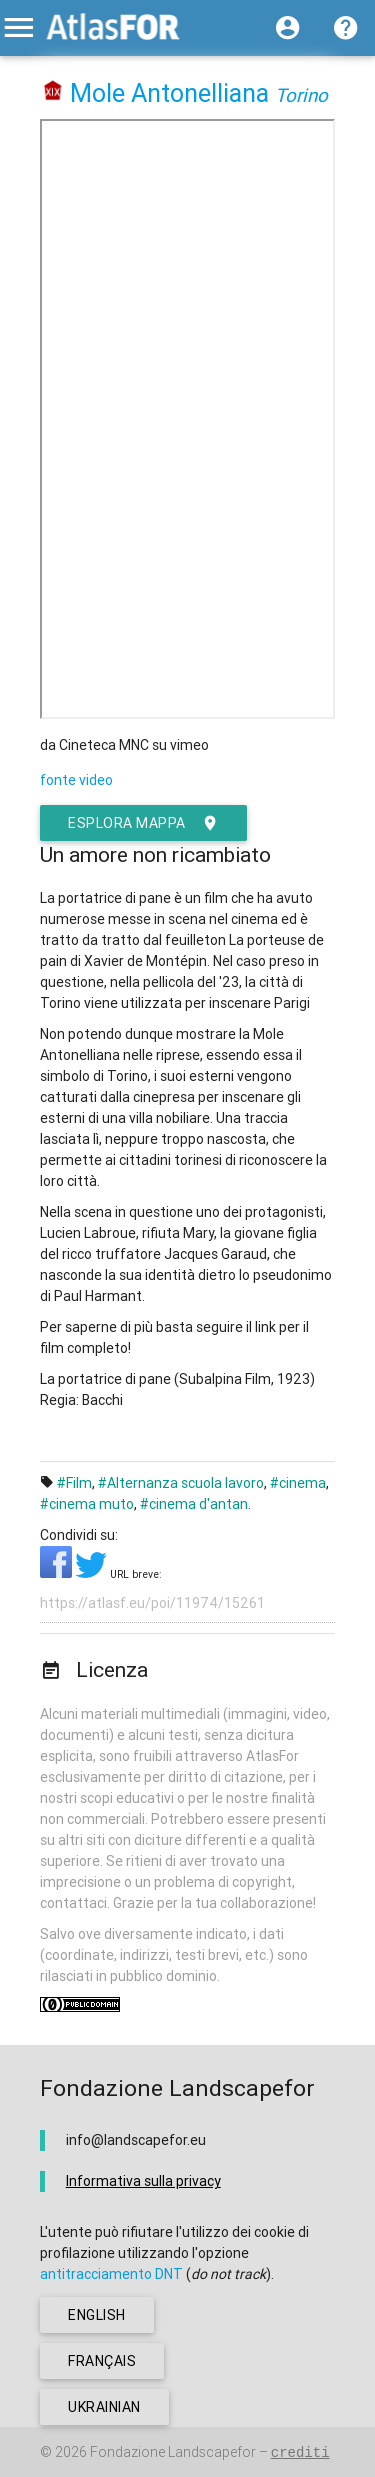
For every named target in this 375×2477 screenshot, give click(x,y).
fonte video (76, 780)
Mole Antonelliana (169, 93)
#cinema (298, 1483)
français (102, 2361)
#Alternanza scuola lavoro (181, 1483)
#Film (74, 1483)
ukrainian (104, 2407)
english (97, 2315)
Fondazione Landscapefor (173, 2452)
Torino (301, 95)
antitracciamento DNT (111, 2274)
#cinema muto (87, 1504)
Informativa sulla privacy (143, 2181)
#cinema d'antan (194, 1504)
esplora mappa (143, 823)
